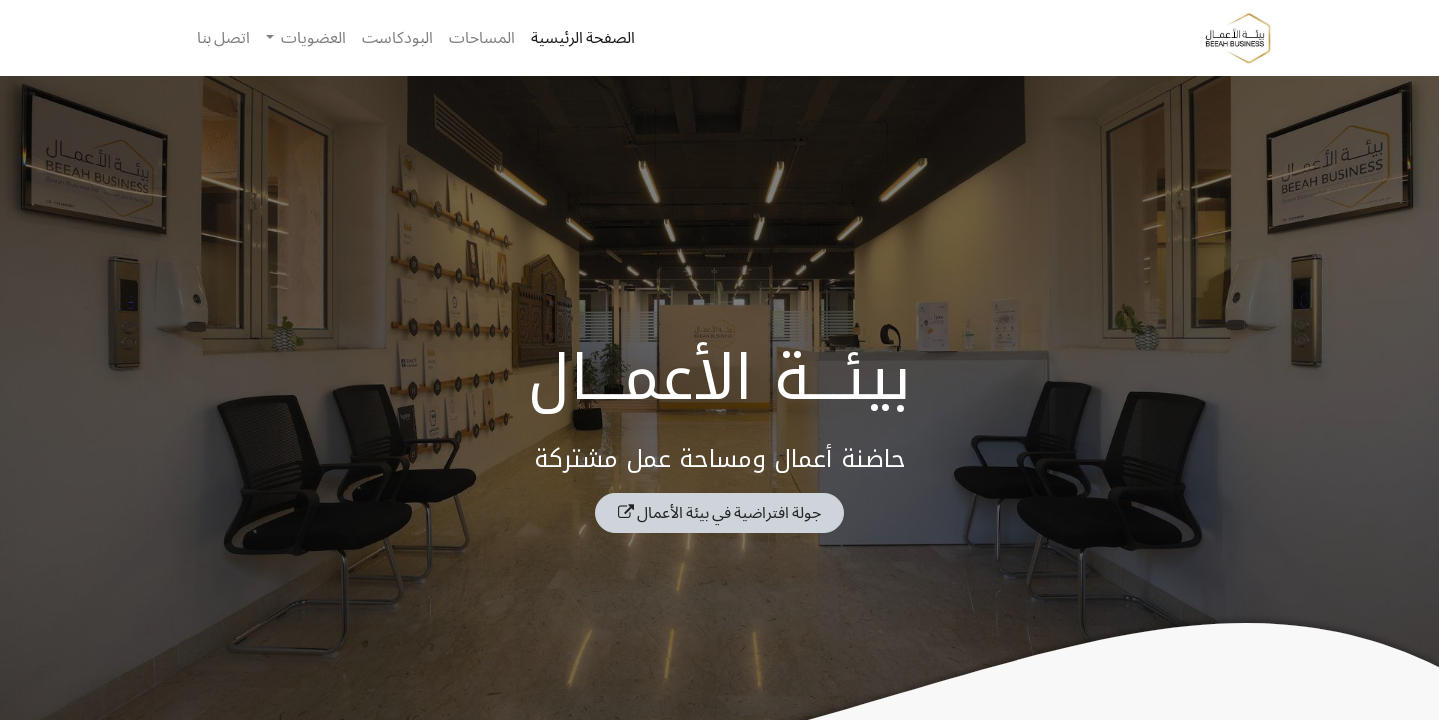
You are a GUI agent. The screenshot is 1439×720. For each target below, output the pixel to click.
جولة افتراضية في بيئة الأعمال (719, 512)
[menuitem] (583, 38)
